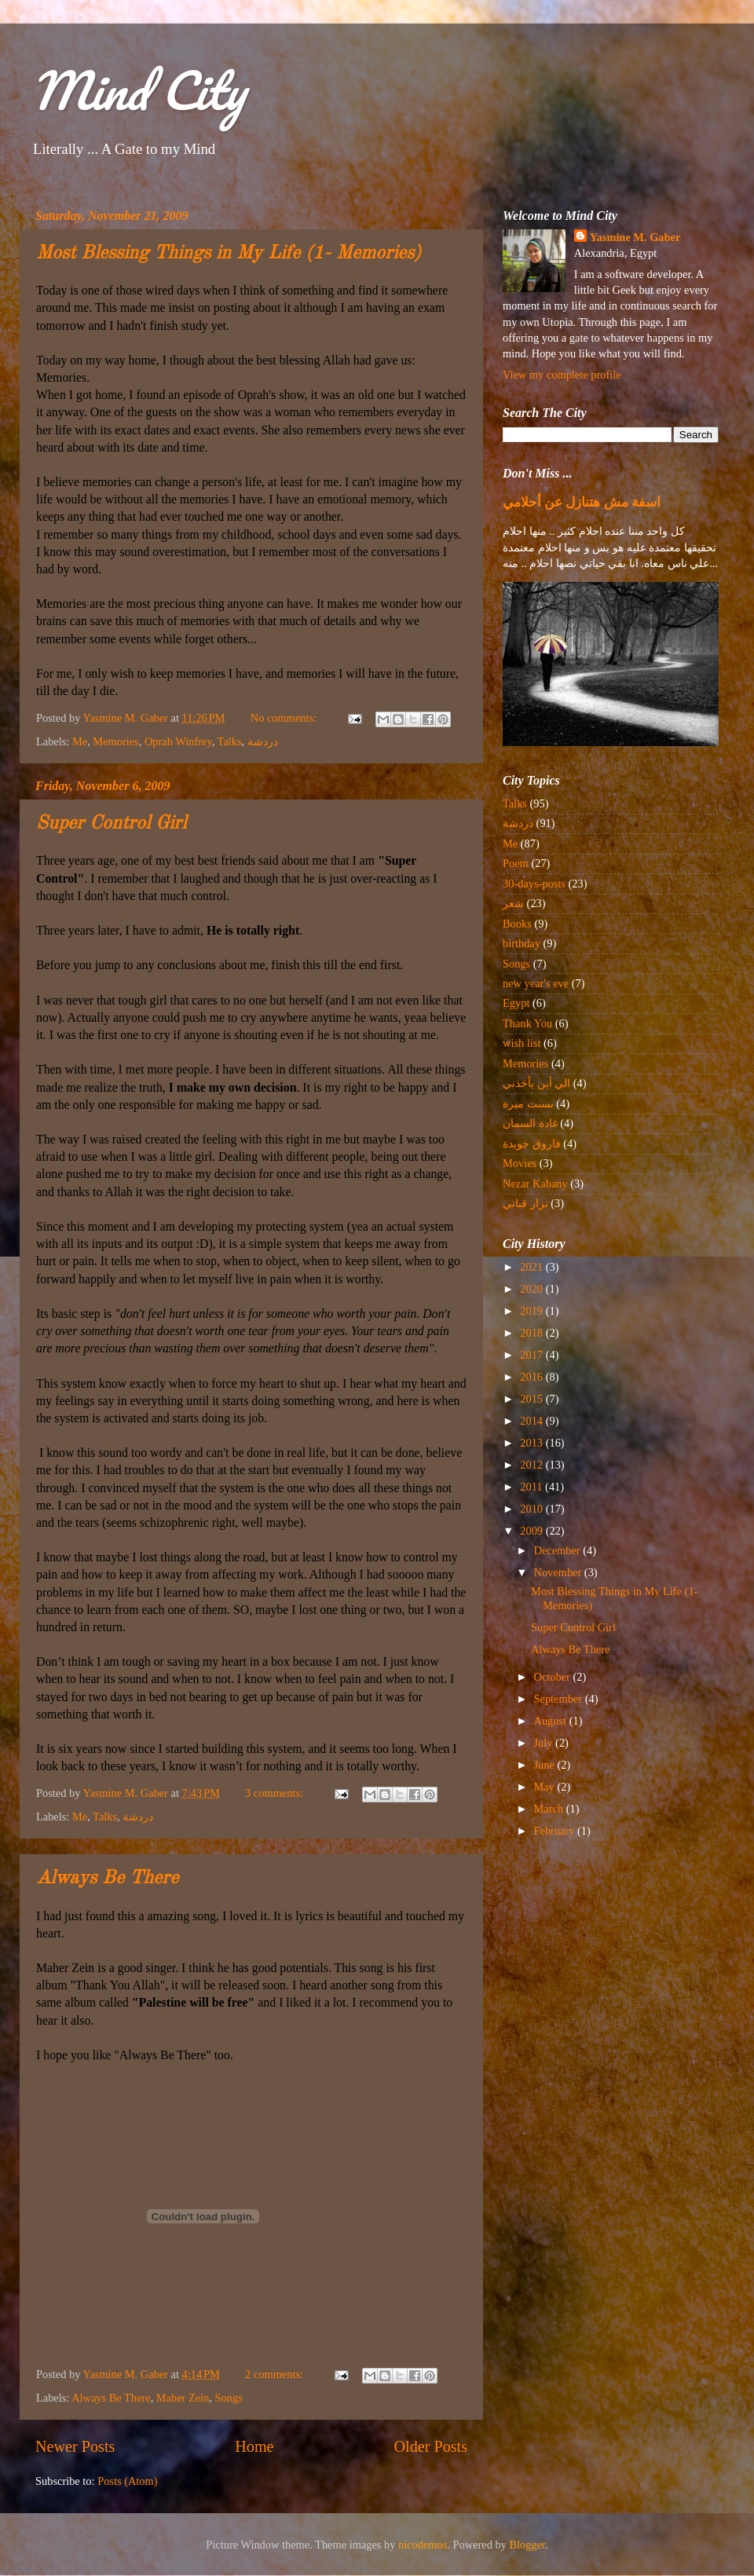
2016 (532, 1376)
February (556, 1830)
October (553, 1676)
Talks (230, 741)
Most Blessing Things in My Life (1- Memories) (228, 253)
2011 (532, 1486)
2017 (532, 1354)
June (546, 1764)
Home (254, 2446)
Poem (516, 863)
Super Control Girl (111, 823)
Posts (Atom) (127, 2481)
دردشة (262, 741)
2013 (532, 1442)
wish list (521, 1043)
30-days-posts (534, 883)
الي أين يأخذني (536, 1083)
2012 (532, 1464)
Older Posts (430, 2446)
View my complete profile (562, 374)
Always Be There (107, 1878)
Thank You (527, 1023)
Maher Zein (183, 2397)
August (551, 1720)
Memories (115, 741)
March (550, 1808)
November (559, 1572)
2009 (532, 1530)
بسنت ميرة (528, 1103)
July (545, 1742)
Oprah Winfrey (178, 741)
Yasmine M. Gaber (635, 237)
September (559, 1698)
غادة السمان (530, 1123)
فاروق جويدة (532, 1143)
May (546, 1786)
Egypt (516, 1003)
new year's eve (536, 983)
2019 (532, 1310)
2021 (532, 1267)
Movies (519, 1163)
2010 (532, 1508)
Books (517, 923)
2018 (532, 1332)
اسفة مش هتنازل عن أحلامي (582, 502)
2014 (532, 1420)
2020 (532, 1289)
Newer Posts (75, 2446)
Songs (229, 2397)
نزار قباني (525, 1203)
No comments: (285, 718)
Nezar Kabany (535, 1183)
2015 (532, 1398)
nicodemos (422, 2544)
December (559, 1550)
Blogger (528, 2544)
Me (79, 741)
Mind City (138, 90)
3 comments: (275, 1793)
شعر (513, 903)
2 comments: (275, 2374)
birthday (521, 943)
